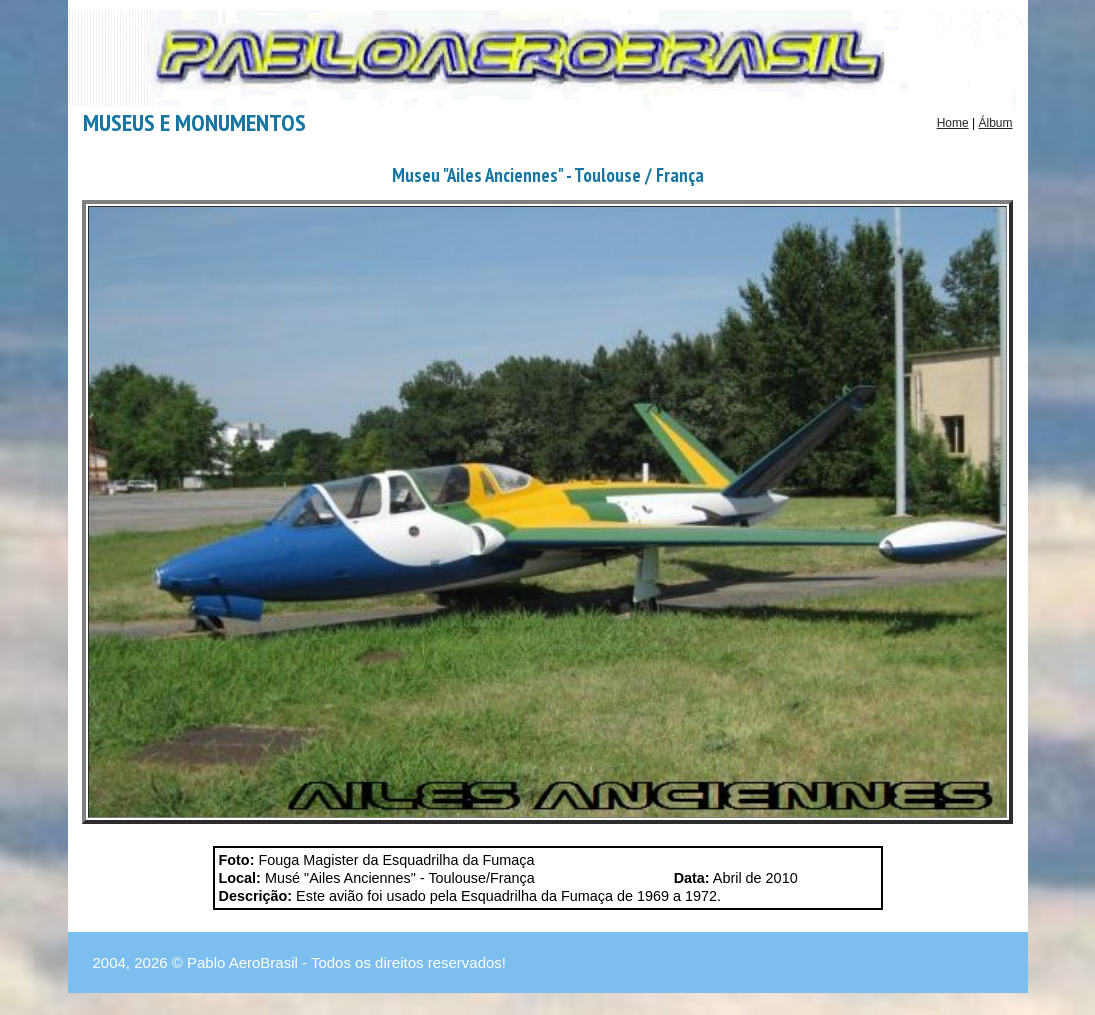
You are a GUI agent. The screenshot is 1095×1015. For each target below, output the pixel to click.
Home (953, 123)
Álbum (995, 123)
